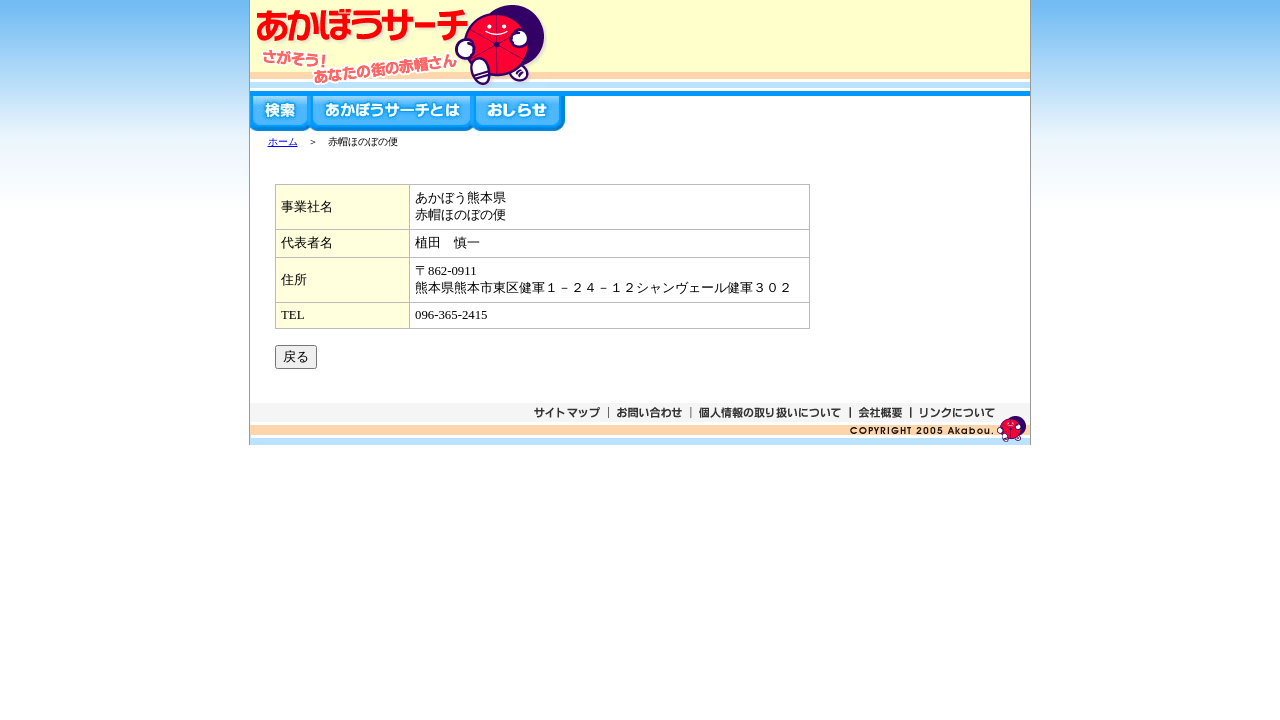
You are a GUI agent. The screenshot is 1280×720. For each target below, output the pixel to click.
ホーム (283, 141)
